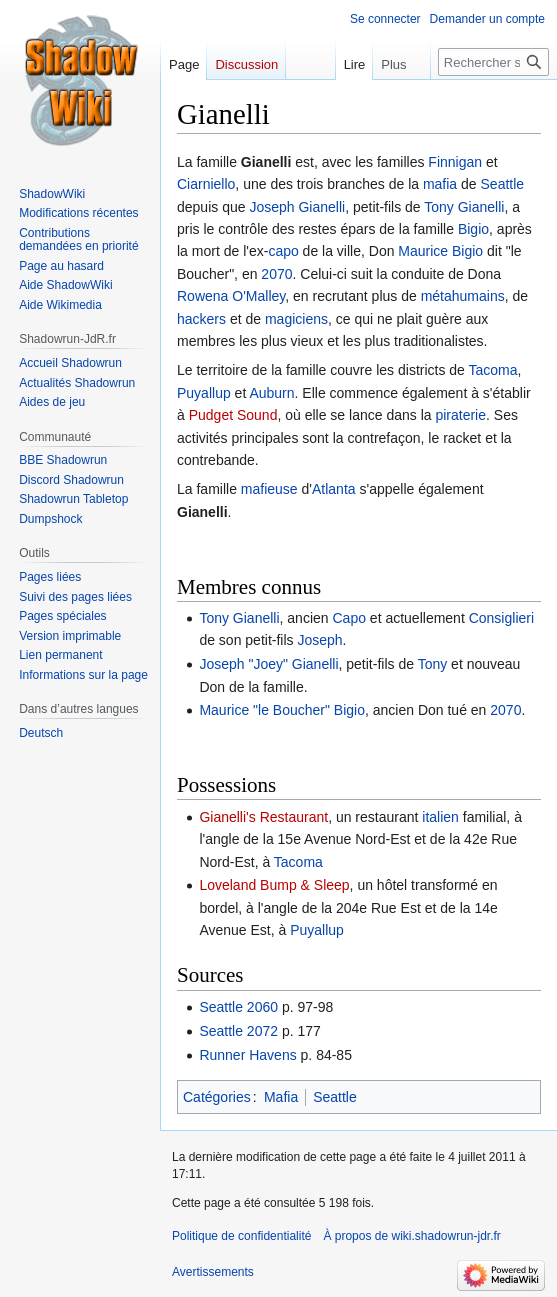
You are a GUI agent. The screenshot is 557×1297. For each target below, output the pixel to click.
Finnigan (455, 162)
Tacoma (493, 370)
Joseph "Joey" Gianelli (268, 664)
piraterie (460, 415)
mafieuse (269, 489)
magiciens (296, 319)
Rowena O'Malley (231, 296)
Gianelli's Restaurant (263, 817)
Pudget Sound (233, 415)
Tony (433, 664)
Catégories (217, 1097)
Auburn (271, 393)
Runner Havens (247, 1055)
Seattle (503, 184)
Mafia (281, 1097)
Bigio (473, 229)
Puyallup (204, 393)
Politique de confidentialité (241, 1236)
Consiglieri (501, 618)
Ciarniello (206, 184)
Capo (348, 618)
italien (440, 817)
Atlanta (334, 489)
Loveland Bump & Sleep (274, 885)
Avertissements (213, 1272)
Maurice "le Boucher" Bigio (282, 710)
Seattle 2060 (238, 1007)
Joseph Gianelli (297, 207)
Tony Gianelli (464, 207)
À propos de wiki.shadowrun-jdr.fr (411, 1236)
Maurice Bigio (440, 251)
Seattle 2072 (238, 1031)
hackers (201, 319)
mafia (440, 184)
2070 (276, 274)
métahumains (463, 296)
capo (283, 251)
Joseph (319, 640)
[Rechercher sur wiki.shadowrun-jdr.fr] (493, 62)
